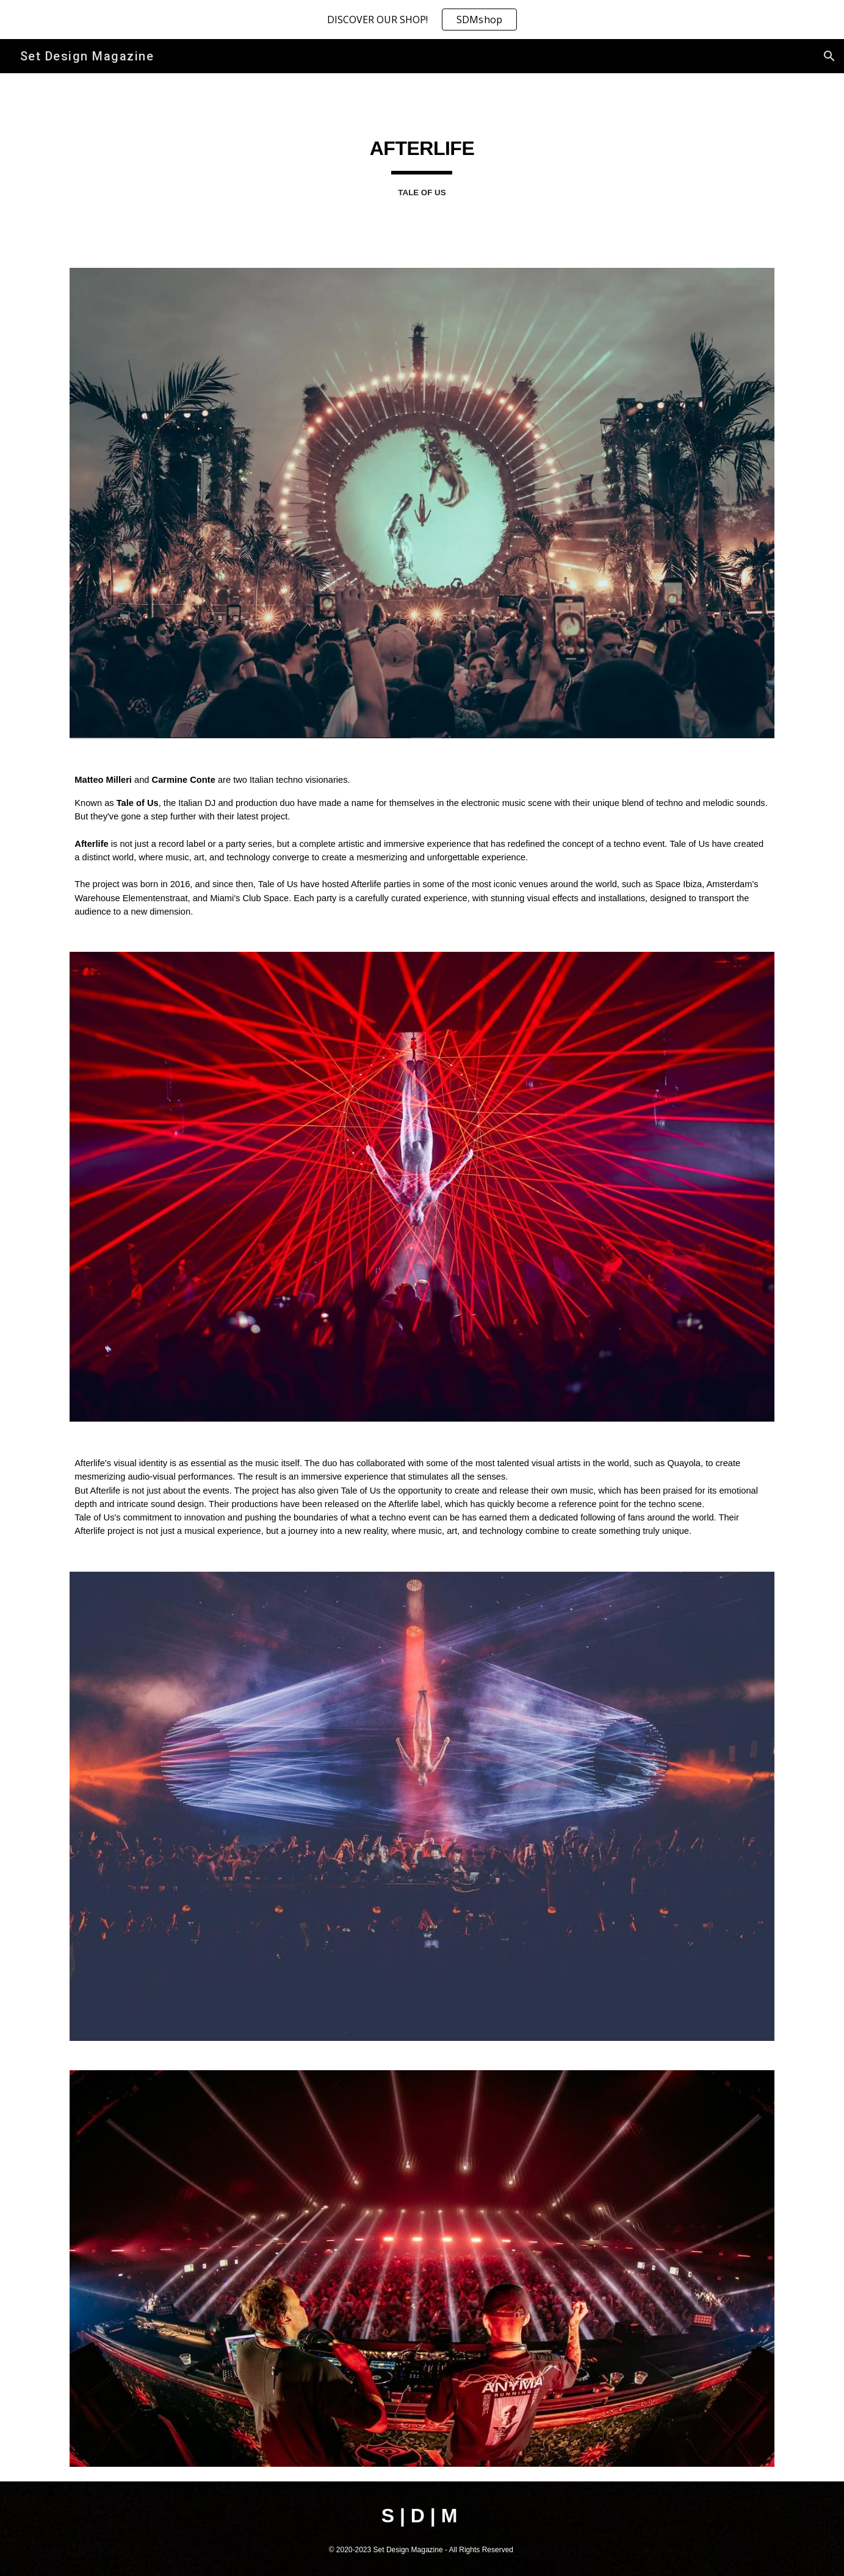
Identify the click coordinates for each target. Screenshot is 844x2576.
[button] (829, 56)
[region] (422, 19)
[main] (422, 163)
